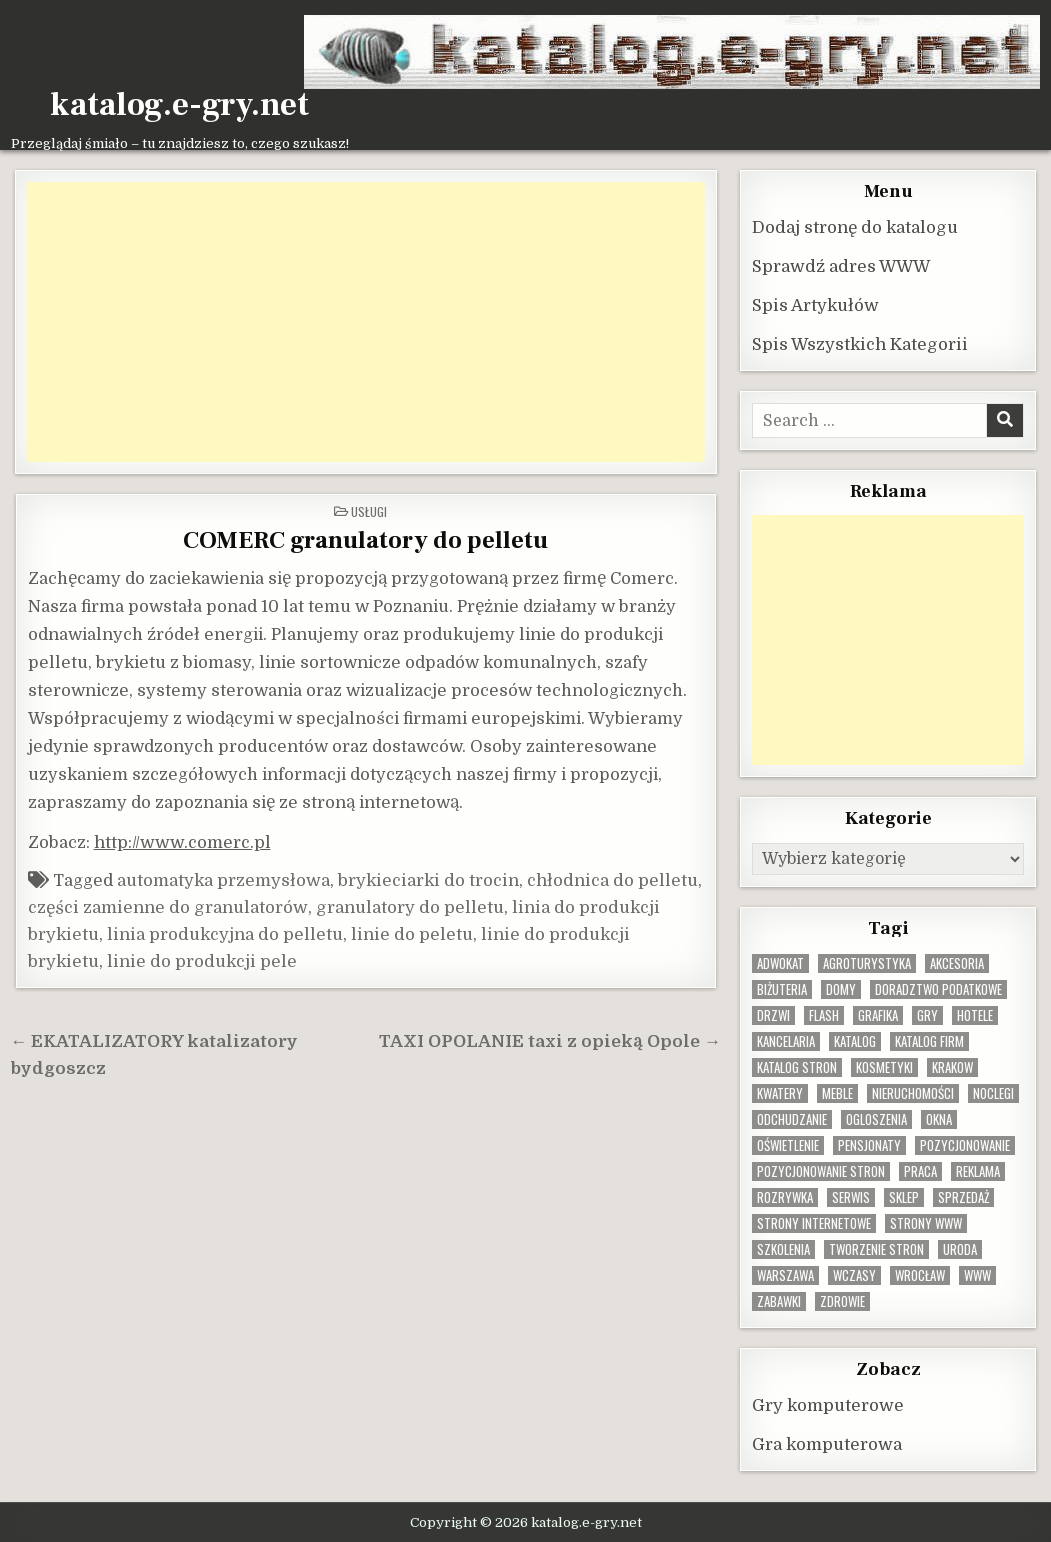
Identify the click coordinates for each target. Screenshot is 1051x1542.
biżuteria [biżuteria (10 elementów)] (782, 988)
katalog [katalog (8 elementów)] (855, 1040)
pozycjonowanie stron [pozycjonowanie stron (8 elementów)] (821, 1170)
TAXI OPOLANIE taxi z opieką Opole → (550, 1040)
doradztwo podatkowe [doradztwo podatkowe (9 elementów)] (938, 988)
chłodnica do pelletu (612, 879)
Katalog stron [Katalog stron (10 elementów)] (797, 1066)
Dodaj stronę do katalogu (855, 226)
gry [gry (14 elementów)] (927, 1014)
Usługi (369, 510)
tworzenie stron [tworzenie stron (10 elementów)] (876, 1248)
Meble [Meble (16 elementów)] (837, 1092)
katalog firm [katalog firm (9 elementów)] (929, 1040)
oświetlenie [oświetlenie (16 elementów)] (788, 1144)
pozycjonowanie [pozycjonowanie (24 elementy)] (965, 1144)
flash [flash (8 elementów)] (824, 1014)
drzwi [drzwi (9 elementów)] (773, 1014)
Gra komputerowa (827, 1443)
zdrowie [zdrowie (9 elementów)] (842, 1300)
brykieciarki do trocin (428, 879)
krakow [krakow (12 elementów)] (952, 1066)
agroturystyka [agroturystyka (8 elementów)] (867, 962)
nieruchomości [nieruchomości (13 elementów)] (913, 1092)
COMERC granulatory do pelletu (365, 539)
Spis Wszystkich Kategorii (860, 343)
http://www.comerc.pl (182, 841)
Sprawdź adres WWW (841, 265)
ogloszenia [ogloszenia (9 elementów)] (876, 1118)
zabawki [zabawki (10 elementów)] (779, 1300)
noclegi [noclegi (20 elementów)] (993, 1092)
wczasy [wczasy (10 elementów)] (854, 1274)
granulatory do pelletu (410, 906)
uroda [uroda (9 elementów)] (960, 1248)
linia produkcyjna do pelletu (225, 933)
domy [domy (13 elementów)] (841, 988)
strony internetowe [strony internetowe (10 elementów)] (814, 1222)
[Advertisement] (366, 321)
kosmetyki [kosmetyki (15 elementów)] (884, 1066)
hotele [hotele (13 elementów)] (975, 1014)
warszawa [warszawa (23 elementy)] (785, 1274)
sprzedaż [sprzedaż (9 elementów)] (963, 1196)
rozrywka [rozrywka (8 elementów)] (785, 1196)
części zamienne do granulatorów (168, 906)
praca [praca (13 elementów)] (920, 1170)
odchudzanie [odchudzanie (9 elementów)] (792, 1118)
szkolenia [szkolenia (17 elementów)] (783, 1248)
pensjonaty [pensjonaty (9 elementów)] (869, 1144)
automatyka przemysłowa (223, 879)
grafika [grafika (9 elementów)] (878, 1014)
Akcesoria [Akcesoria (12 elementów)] (957, 962)
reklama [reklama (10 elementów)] (978, 1170)
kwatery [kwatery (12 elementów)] (780, 1092)
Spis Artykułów (815, 304)
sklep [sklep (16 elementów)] (904, 1196)
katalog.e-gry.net (179, 105)
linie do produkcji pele (202, 960)
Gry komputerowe (828, 1404)
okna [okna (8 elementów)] (939, 1118)
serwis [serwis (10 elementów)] (851, 1196)
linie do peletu (412, 933)
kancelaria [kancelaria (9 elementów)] (786, 1040)
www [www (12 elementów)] (977, 1274)
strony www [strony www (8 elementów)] (926, 1222)
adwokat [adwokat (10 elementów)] (780, 962)
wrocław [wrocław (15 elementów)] (920, 1274)
